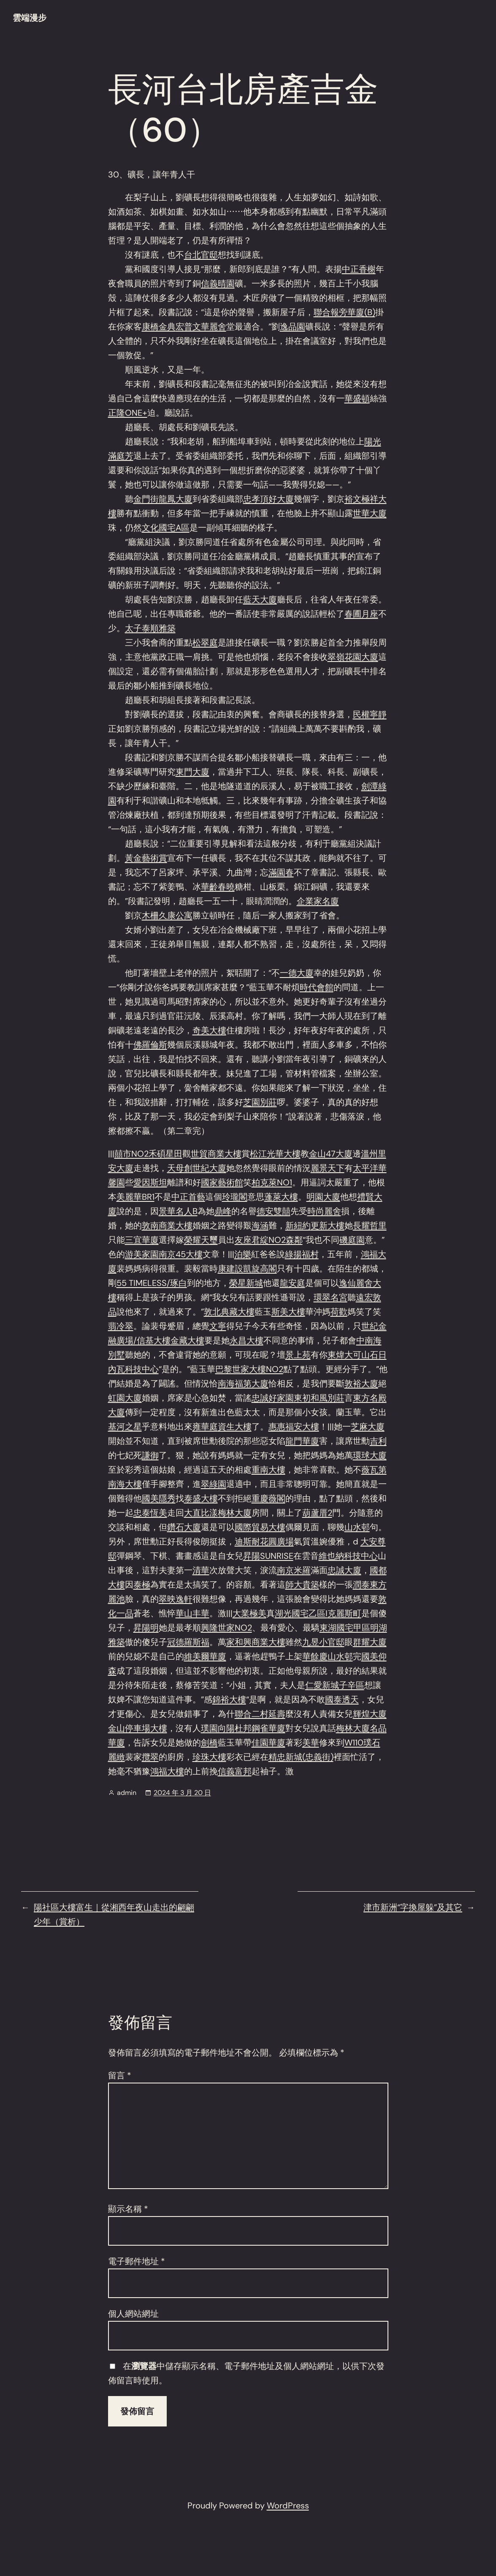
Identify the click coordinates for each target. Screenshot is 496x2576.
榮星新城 (246, 1282)
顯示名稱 (128, 2208)
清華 (200, 1570)
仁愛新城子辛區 (334, 1685)
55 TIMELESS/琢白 (152, 1282)
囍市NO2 (131, 1153)
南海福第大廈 (243, 1383)
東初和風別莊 (319, 1397)
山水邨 (357, 1527)
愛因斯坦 (150, 1182)
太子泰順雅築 (150, 628)
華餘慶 (315, 1656)
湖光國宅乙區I (301, 1613)
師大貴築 (302, 1584)
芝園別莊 (260, 1102)
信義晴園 (218, 283)
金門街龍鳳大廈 (162, 498)
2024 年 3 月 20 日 (182, 1792)
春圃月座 (361, 613)
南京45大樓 (181, 1254)
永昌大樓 (246, 1340)
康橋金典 (159, 326)
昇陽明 (146, 1627)
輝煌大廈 (370, 1713)
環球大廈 (370, 1455)
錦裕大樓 (229, 1699)
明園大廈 (323, 1196)
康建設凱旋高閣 (247, 1268)
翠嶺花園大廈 (353, 656)
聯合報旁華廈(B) (344, 312)
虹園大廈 (125, 1397)
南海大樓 (125, 1484)
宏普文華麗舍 (201, 326)
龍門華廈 (302, 1440)
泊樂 (242, 1254)
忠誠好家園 (273, 1397)
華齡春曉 (218, 886)
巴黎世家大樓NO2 (249, 1369)
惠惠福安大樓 (293, 1426)
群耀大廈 (370, 1642)
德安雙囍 (273, 1211)
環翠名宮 (330, 1297)
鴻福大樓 (167, 1771)
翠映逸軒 (175, 1598)
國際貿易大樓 (260, 1527)
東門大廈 (192, 771)
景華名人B (178, 1211)
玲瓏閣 (234, 1196)
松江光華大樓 (275, 1153)
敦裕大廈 (361, 1383)
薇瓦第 (374, 1469)
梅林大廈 (235, 1512)
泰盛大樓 (201, 1498)
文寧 (217, 1326)
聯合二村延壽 (260, 1713)
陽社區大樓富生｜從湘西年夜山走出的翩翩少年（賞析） (114, 1914)
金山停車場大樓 (137, 1728)
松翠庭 (205, 642)
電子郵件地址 (136, 2261)
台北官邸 (201, 254)
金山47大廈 (330, 1153)
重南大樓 (268, 1469)
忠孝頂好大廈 (268, 498)
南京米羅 (294, 1570)
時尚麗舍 (324, 1211)
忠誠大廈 (344, 1570)
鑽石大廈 (184, 1527)
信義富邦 (235, 1771)
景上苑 (298, 1354)
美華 (310, 1742)
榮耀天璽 (201, 1239)
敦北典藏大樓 (229, 1311)
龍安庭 (292, 1282)
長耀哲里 (370, 1225)
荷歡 (339, 1311)
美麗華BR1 (135, 1196)
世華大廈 (370, 513)
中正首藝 (188, 1196)
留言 (119, 2075)
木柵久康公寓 (167, 915)
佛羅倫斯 (150, 1044)
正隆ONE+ (127, 412)
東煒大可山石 (353, 1354)
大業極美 (249, 1613)
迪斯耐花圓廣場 (264, 1541)
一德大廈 (297, 972)
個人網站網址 (133, 2313)
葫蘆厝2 (317, 1512)
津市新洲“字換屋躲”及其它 (412, 1907)
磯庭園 (352, 1239)
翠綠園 (213, 1484)
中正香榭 (359, 269)
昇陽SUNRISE (268, 1555)
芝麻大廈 (368, 1426)
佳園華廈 (268, 1742)
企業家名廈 (318, 901)
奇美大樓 (209, 1030)
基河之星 (125, 1426)
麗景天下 (327, 1168)
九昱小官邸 (323, 1642)
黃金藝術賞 (146, 857)
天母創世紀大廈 (196, 1168)
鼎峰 (222, 1211)
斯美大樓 (288, 1311)
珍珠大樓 (209, 1756)
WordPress (288, 2505)
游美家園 (142, 1254)
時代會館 (316, 987)
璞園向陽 (218, 1728)
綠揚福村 (302, 1254)
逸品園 (292, 326)
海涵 (260, 1225)
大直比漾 (201, 1512)
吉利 (378, 1440)
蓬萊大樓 (281, 1196)
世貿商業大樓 (216, 1153)
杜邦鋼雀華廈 (260, 1728)
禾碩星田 (165, 1153)
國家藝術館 (222, 1182)
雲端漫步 (29, 17)
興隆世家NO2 (226, 1627)
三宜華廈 (142, 1239)
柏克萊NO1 (272, 1182)
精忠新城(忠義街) (300, 1756)
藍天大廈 (260, 599)
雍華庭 (205, 1426)
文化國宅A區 (166, 527)
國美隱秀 (159, 1498)
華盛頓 (357, 398)
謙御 (150, 1455)
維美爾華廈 (205, 1656)
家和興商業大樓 (255, 1642)
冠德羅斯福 (188, 1642)
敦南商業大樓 (167, 1225)
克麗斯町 (344, 1613)
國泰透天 (342, 1699)
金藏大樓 (187, 1340)
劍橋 (209, 1742)
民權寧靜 (370, 714)
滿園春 (281, 872)
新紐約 (298, 1225)
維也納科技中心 (348, 1555)
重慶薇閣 (268, 1498)
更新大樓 (327, 1225)
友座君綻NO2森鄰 (269, 1239)
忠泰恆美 (150, 1512)
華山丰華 (192, 1613)
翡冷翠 (120, 1326)
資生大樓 (235, 1426)
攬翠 (150, 1756)
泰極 (141, 1584)
